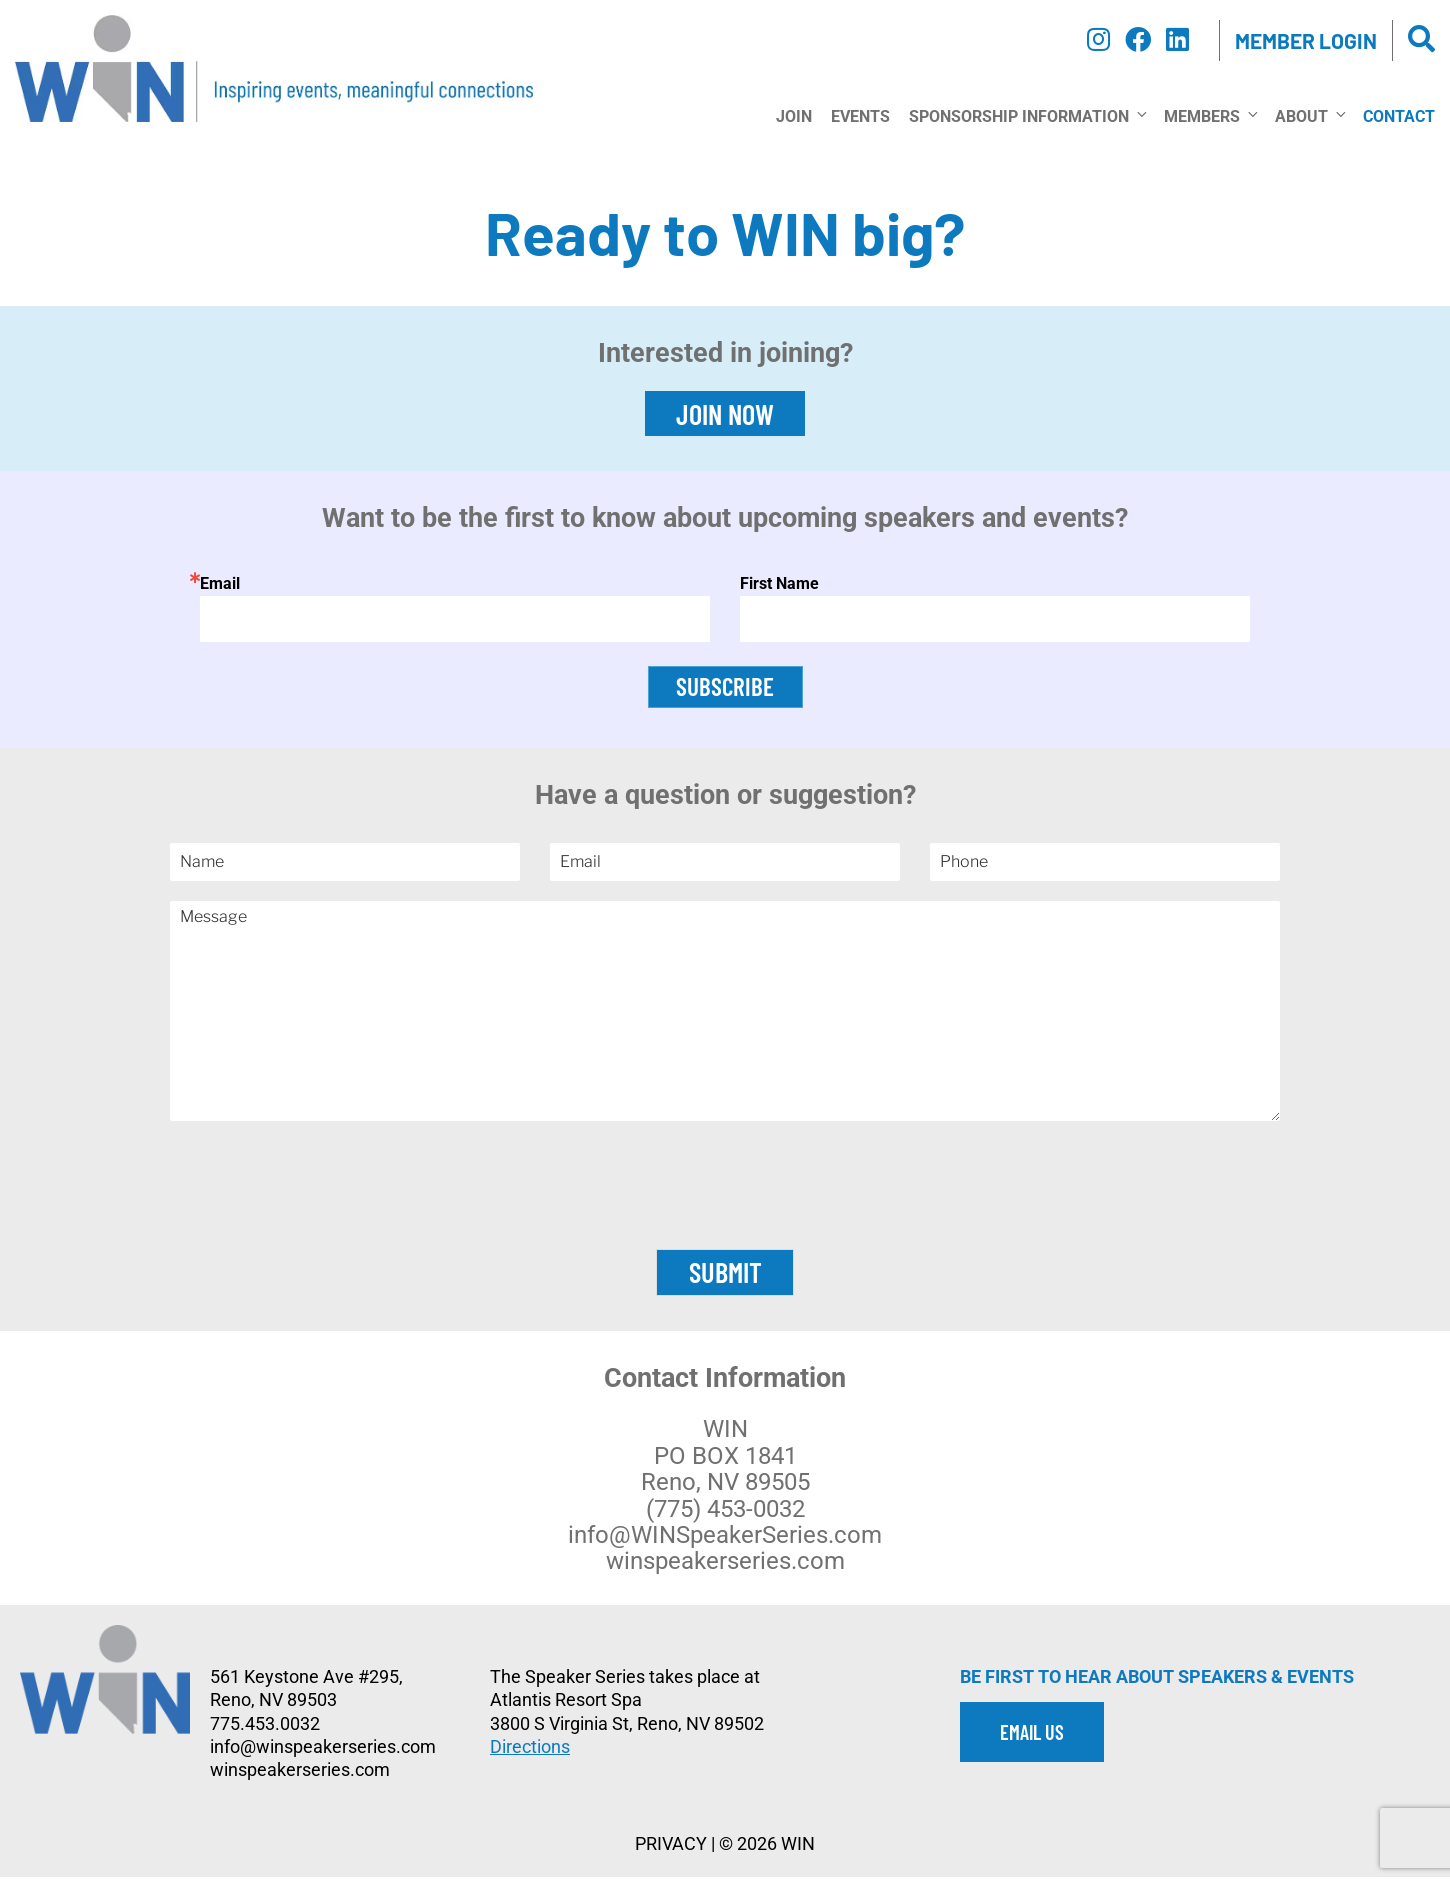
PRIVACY (671, 1849)
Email (220, 583)
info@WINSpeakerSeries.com (725, 1540)
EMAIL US (1032, 1737)
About (1309, 116)
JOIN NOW (725, 414)
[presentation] (725, 1221)
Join (794, 116)
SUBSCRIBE (725, 689)
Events (860, 116)
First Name (779, 583)
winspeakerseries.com (725, 1567)
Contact (1399, 116)
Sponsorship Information (1027, 116)
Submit (725, 1278)
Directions (530, 1751)
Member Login (1306, 40)
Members (1210, 116)
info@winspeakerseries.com (323, 1751)
